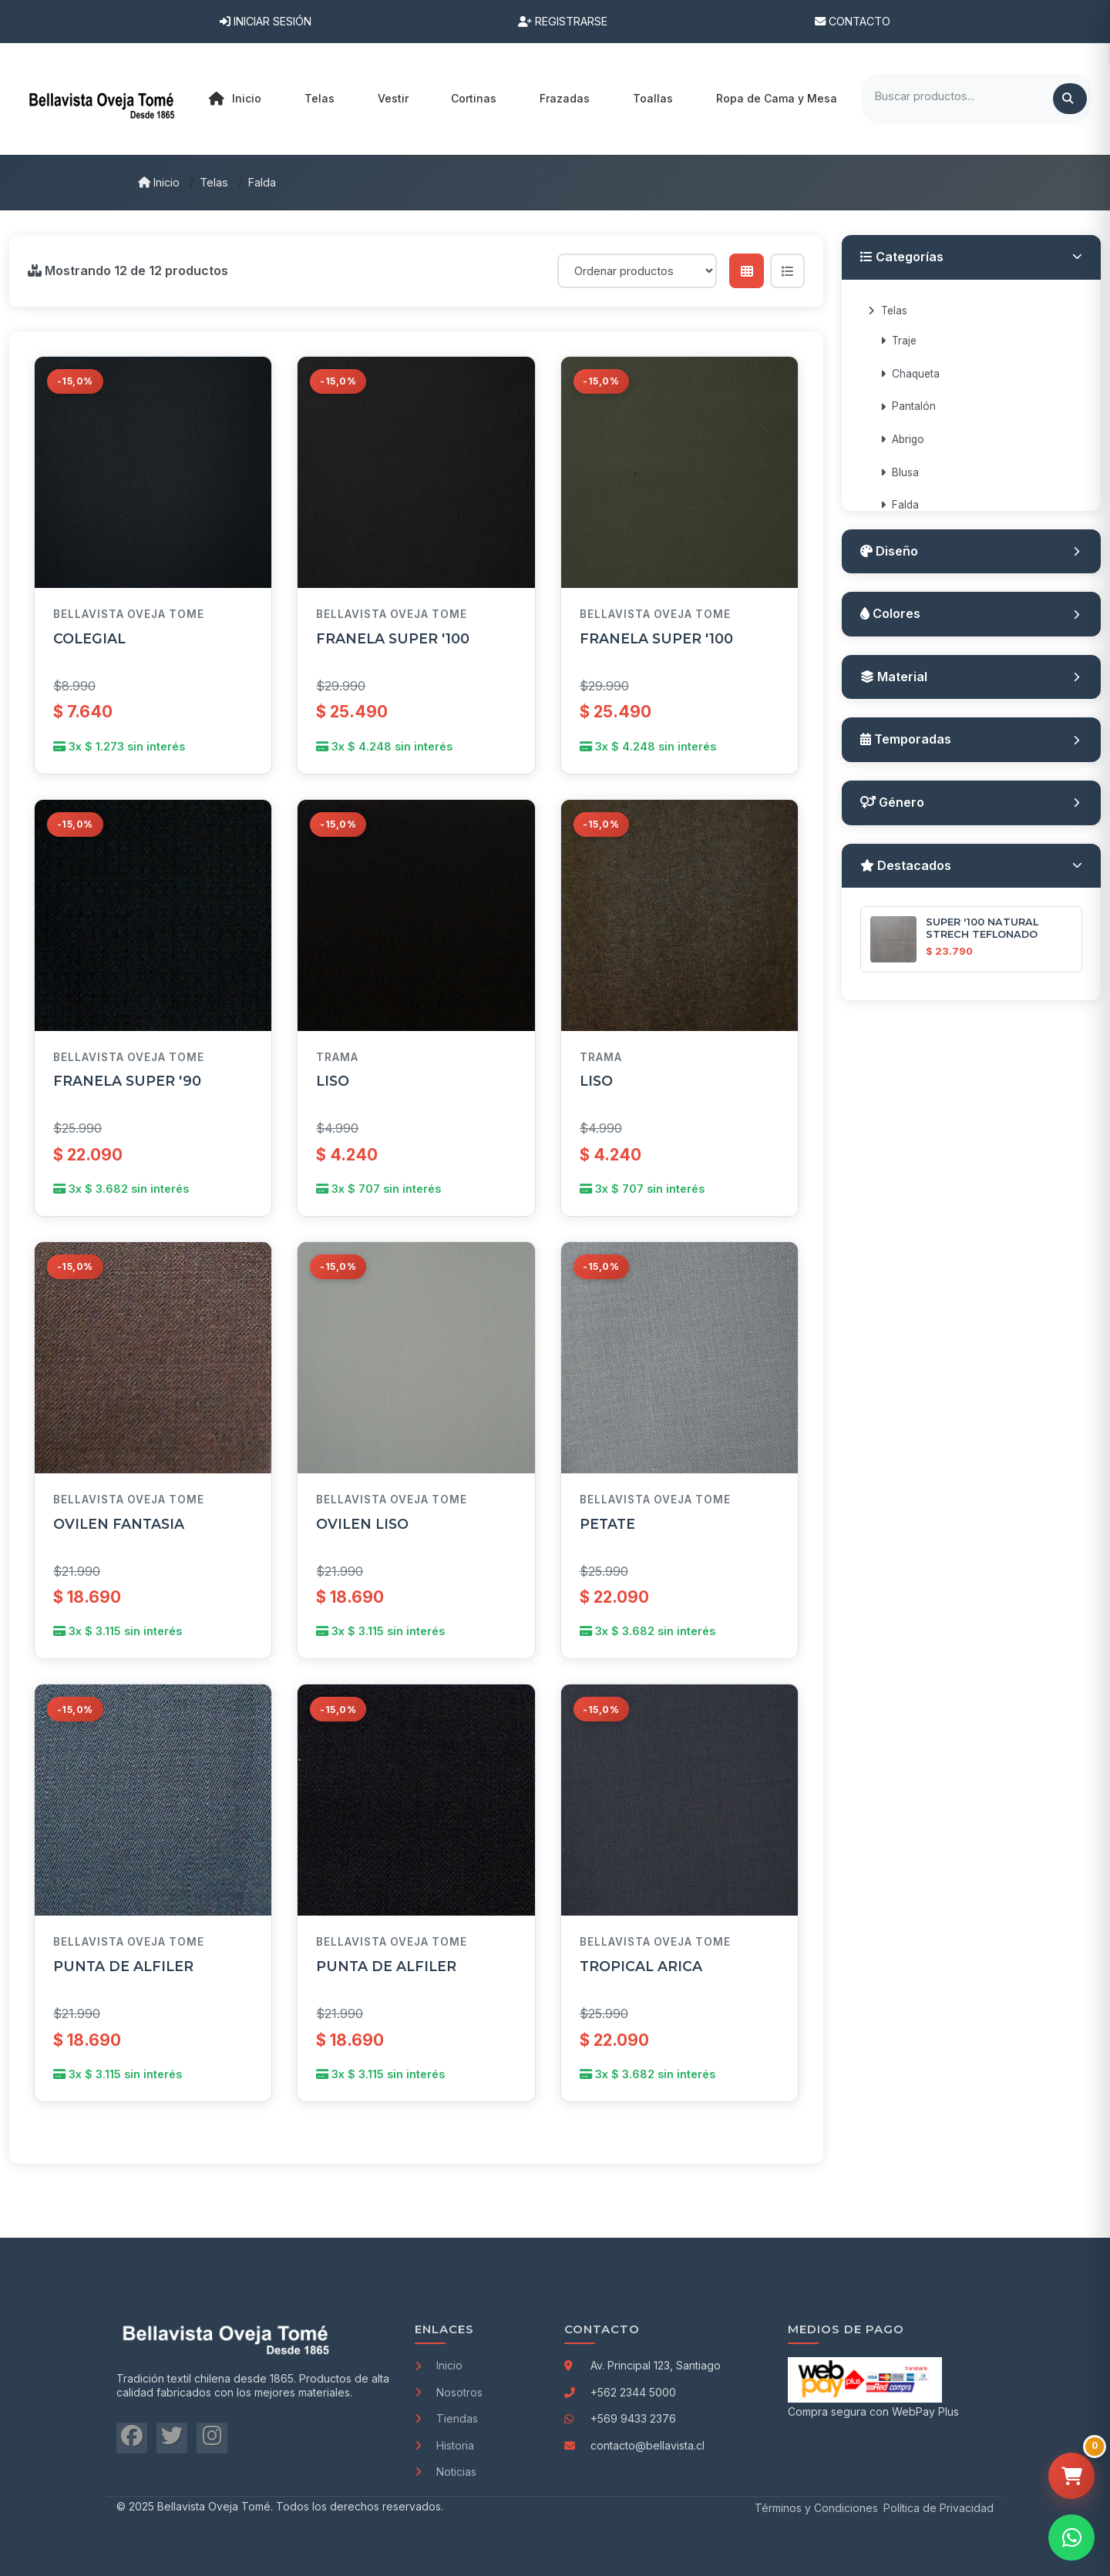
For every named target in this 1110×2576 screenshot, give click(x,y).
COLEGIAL (89, 638)
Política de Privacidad (938, 2507)
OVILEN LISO (362, 1530)
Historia (444, 2445)
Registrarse (562, 21)
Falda (262, 182)
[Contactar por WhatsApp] (1071, 2537)
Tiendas (446, 2418)
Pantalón (908, 406)
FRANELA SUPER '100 (392, 638)
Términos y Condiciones (816, 2507)
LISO (332, 1081)
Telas (214, 182)
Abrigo (902, 439)
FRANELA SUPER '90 (127, 1081)
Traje (898, 340)
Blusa (899, 472)
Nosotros (449, 2392)
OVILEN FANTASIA (118, 1527)
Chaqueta (910, 374)
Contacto (852, 21)
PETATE (607, 1535)
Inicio (235, 98)
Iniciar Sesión (265, 21)
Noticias (445, 2471)
